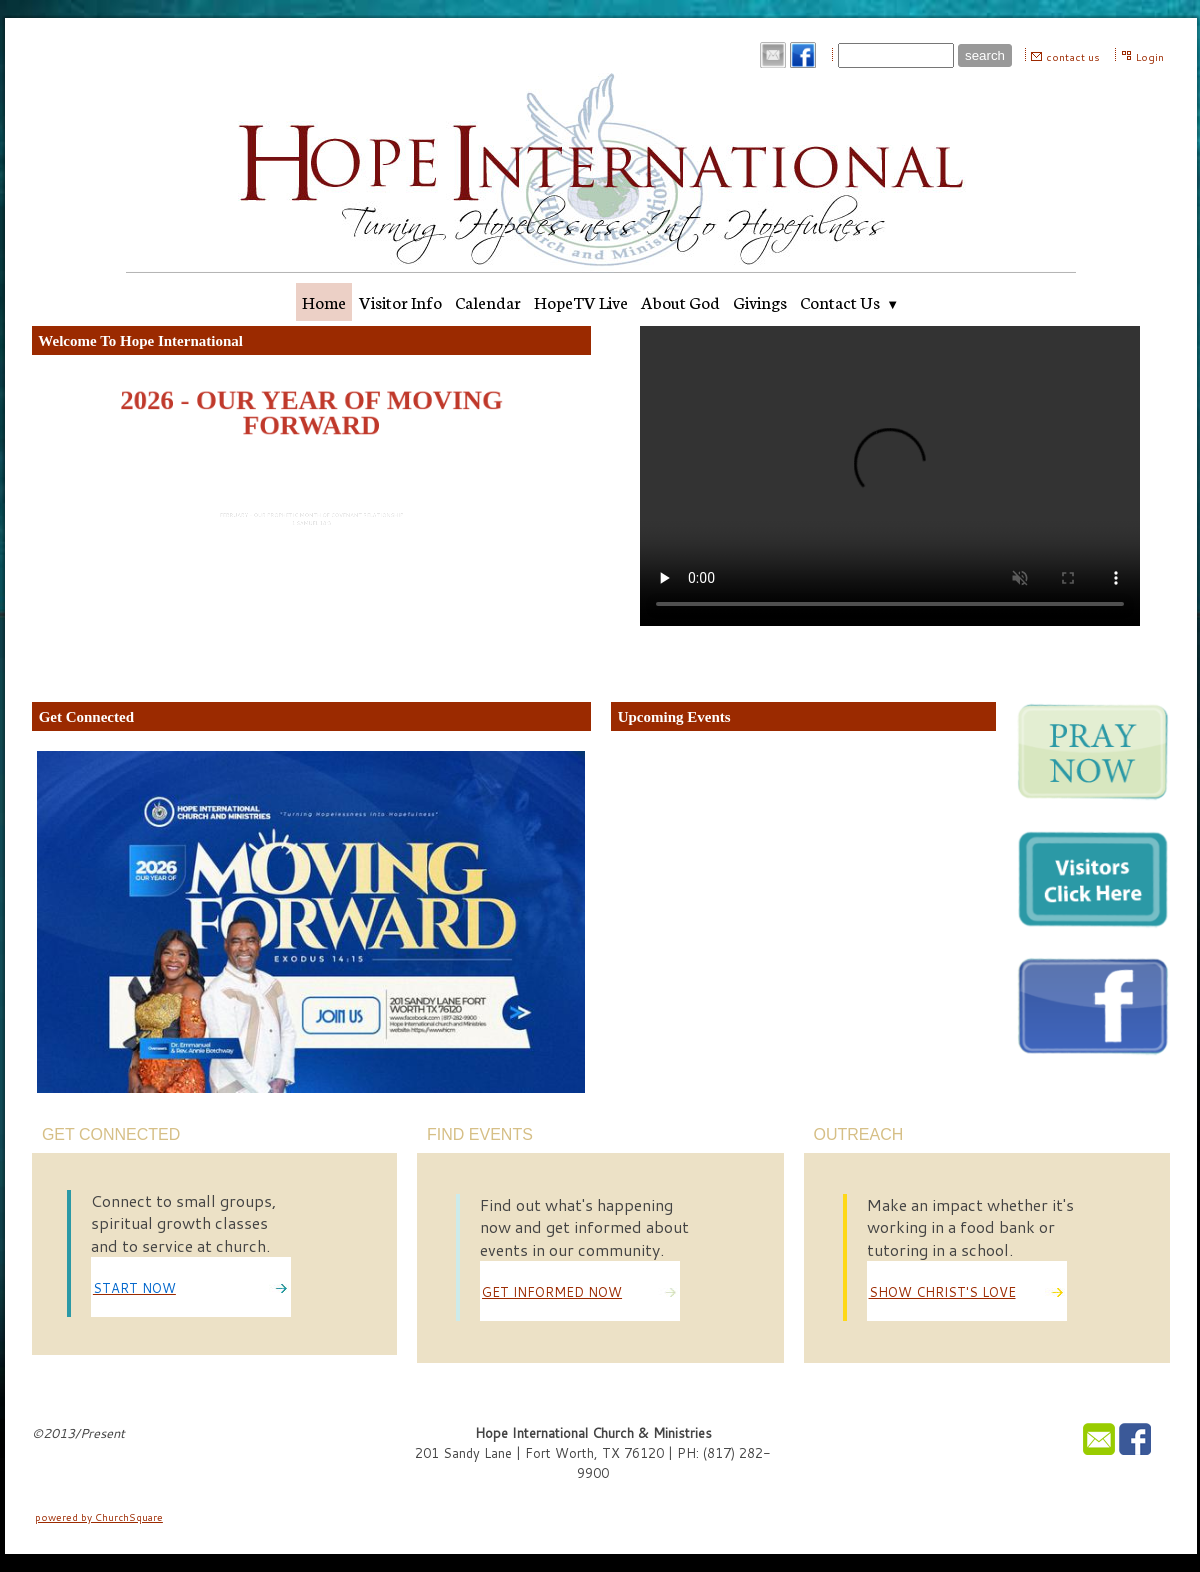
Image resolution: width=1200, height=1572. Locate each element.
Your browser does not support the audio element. (890, 476)
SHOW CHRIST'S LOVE (942, 1292)
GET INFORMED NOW (552, 1292)
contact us (1073, 57)
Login (1150, 57)
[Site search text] (896, 55)
